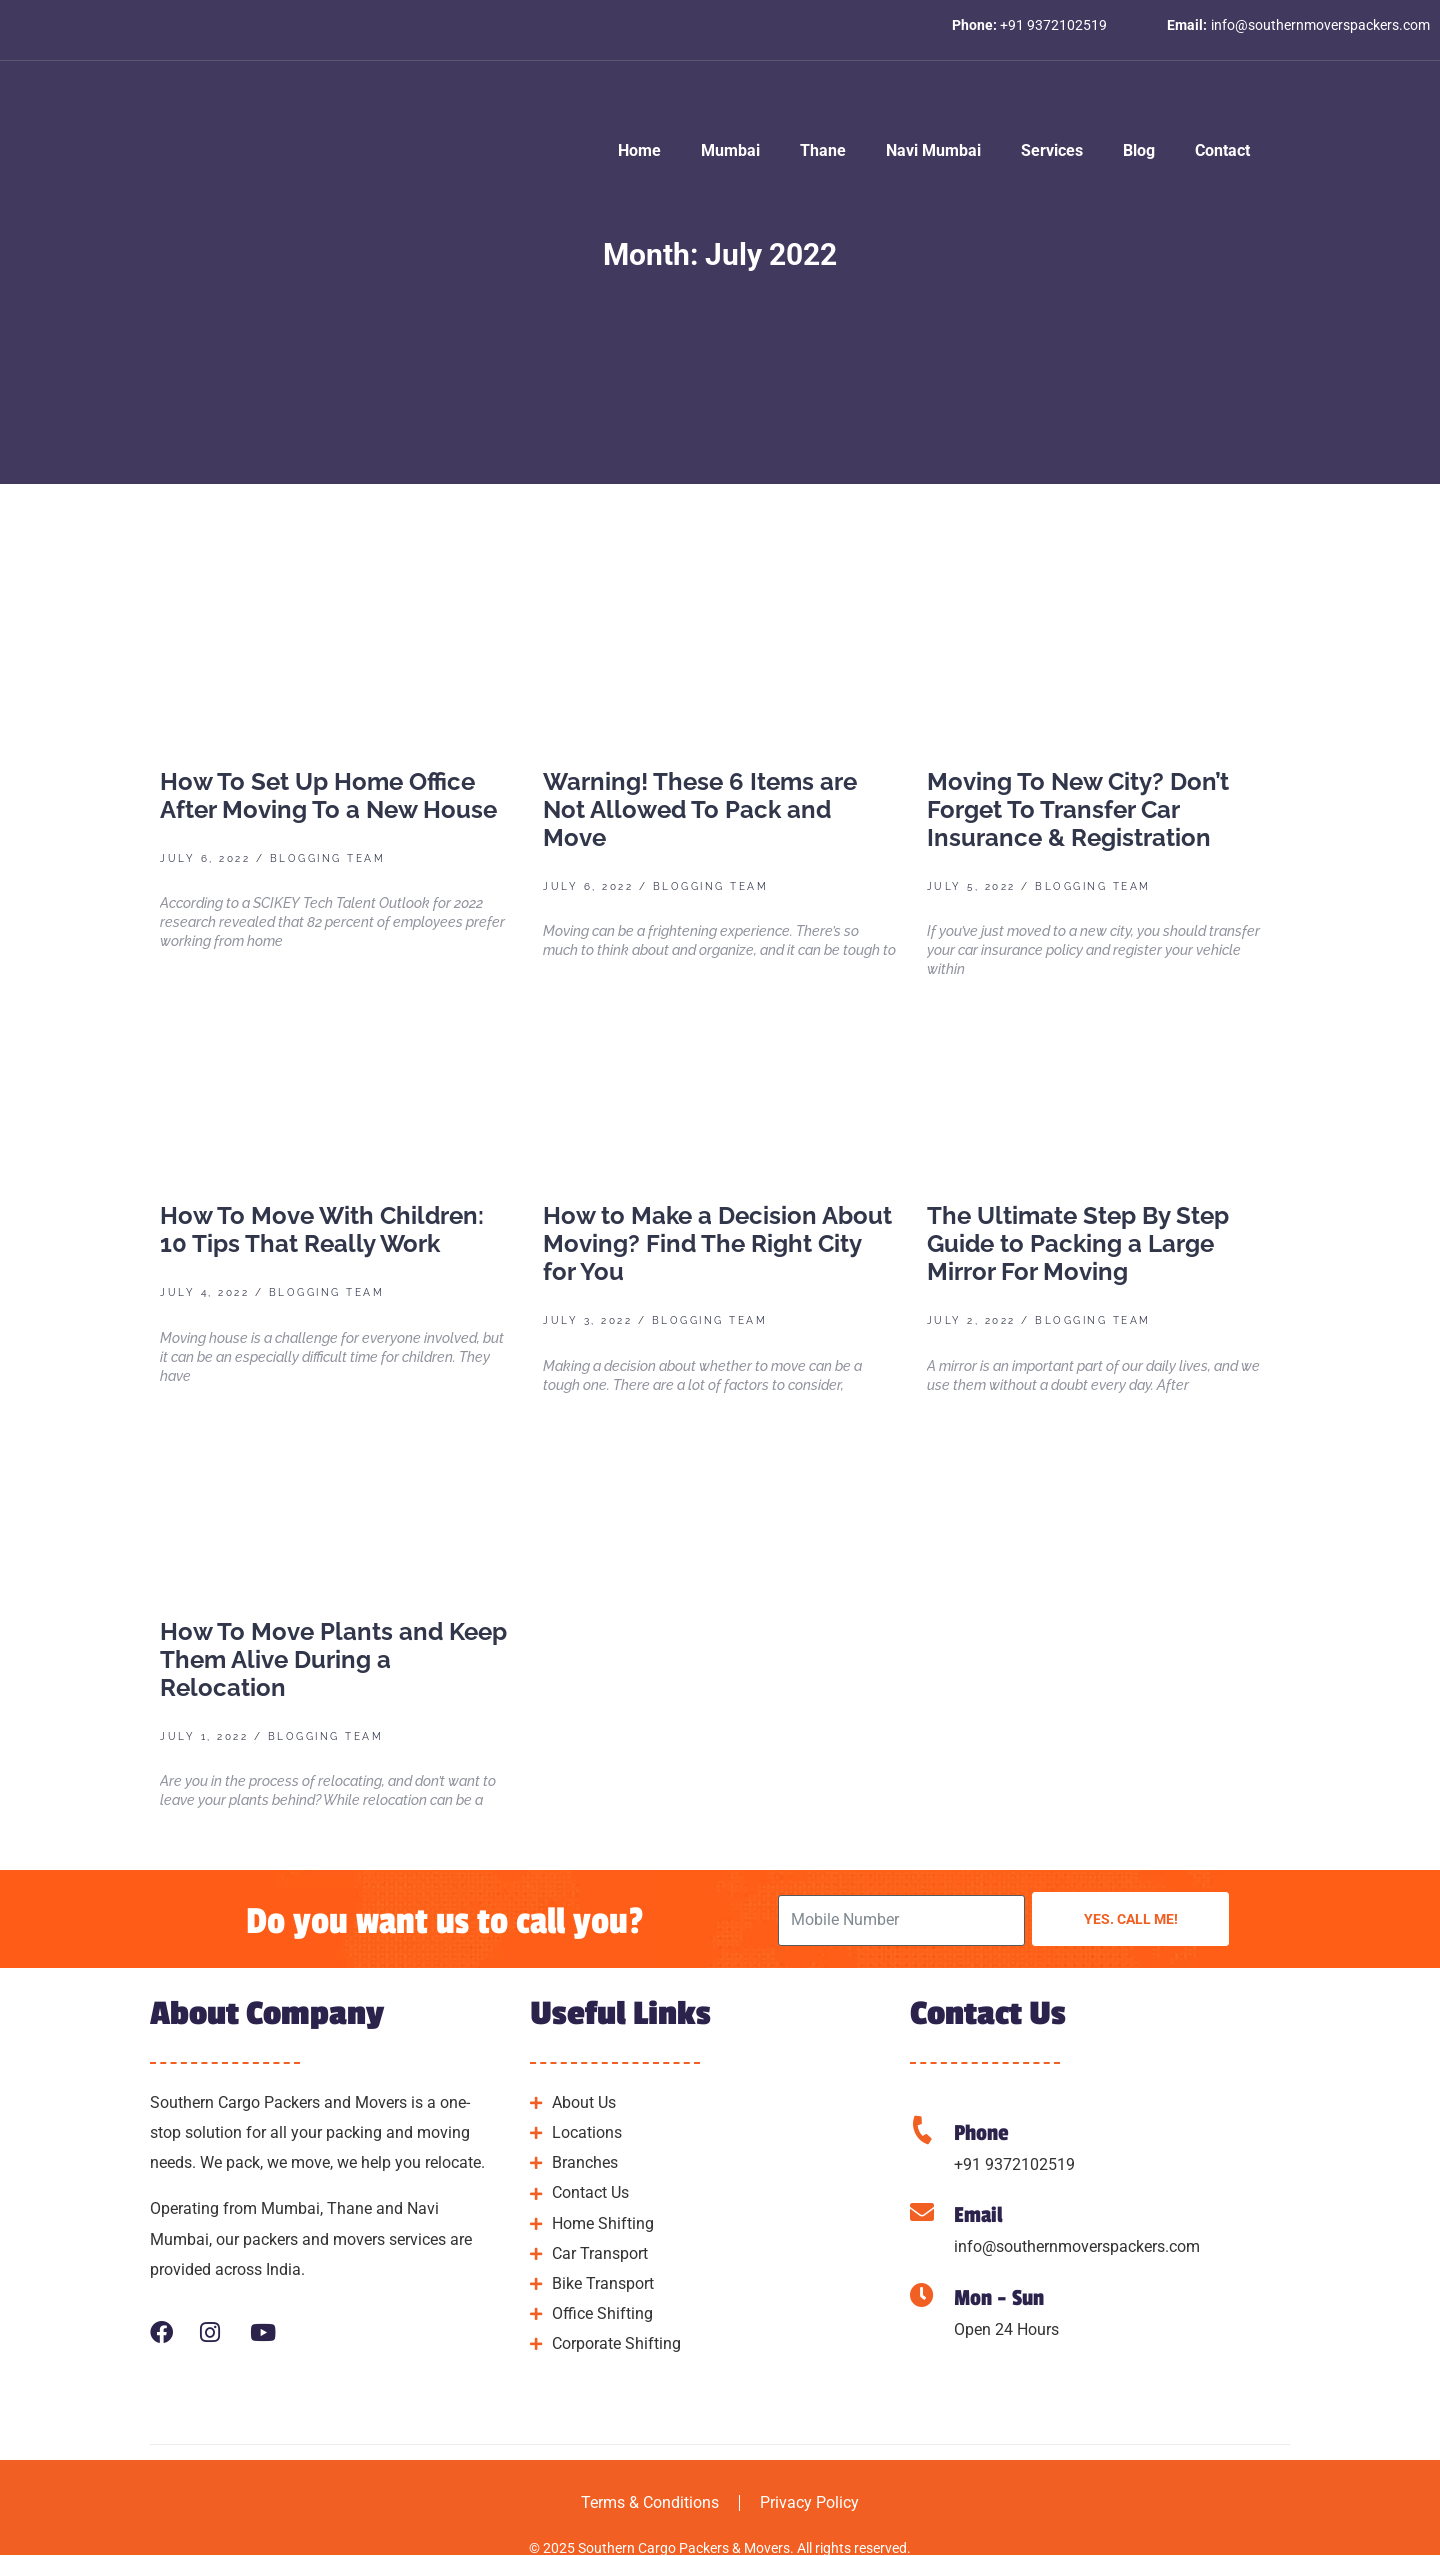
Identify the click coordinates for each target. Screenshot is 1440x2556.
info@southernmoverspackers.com (1077, 2246)
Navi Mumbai (933, 150)
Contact (1222, 150)
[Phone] (922, 2130)
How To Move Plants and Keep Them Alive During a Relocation (333, 1659)
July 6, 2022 (205, 858)
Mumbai (730, 150)
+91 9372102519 (1014, 2164)
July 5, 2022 (971, 886)
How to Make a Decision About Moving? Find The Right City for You (717, 1243)
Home (639, 150)
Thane (823, 150)
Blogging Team (328, 858)
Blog (1139, 150)
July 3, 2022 (587, 1320)
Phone (981, 2133)
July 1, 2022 (204, 1736)
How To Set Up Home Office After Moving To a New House (328, 795)
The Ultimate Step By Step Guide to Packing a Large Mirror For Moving (1078, 1243)
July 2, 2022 (971, 1320)
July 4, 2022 (204, 1292)
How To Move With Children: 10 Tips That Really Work (322, 1229)
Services (1052, 150)
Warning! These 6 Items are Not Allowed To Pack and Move (700, 809)
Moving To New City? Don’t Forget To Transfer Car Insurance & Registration (1078, 809)
